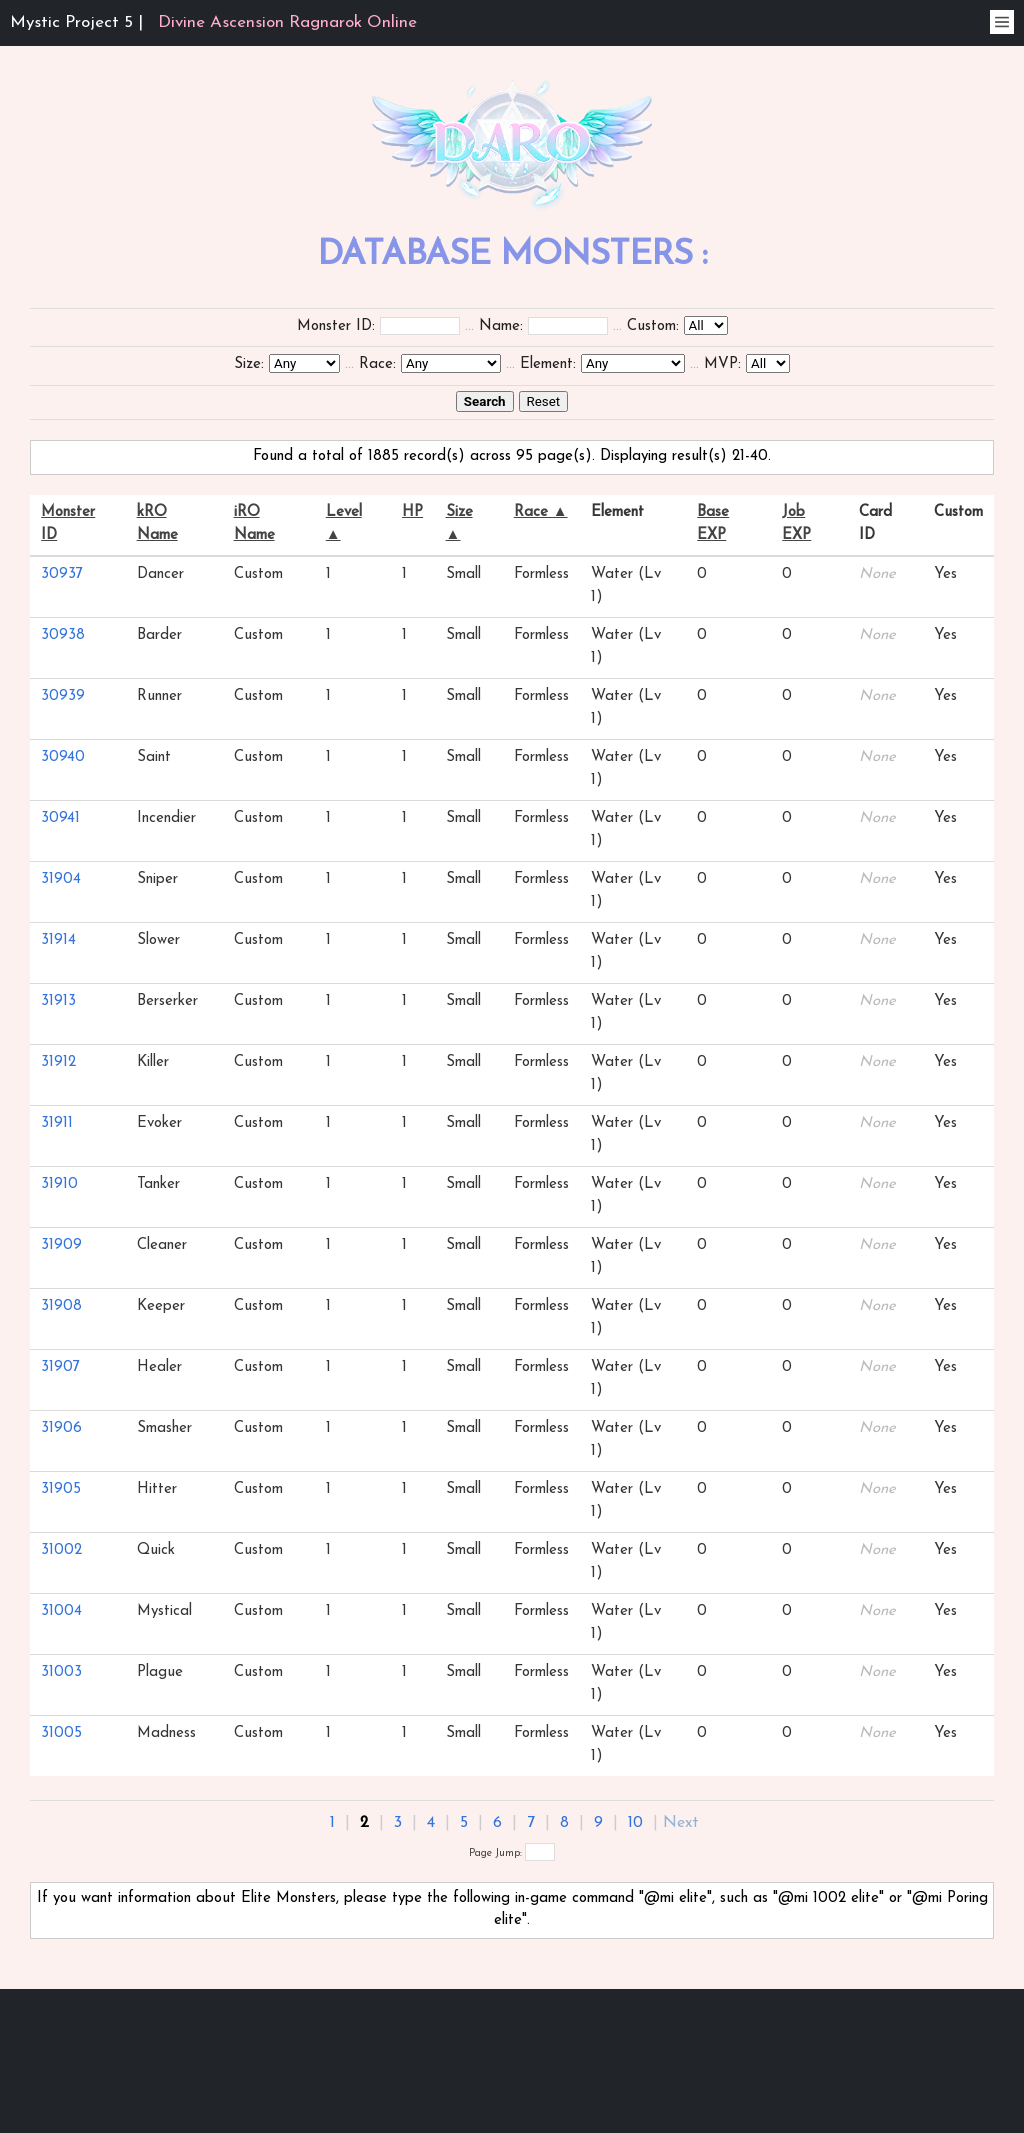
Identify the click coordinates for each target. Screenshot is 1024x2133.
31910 (59, 1184)
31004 (61, 1611)
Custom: (653, 326)
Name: (501, 326)
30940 (63, 757)
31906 (61, 1428)
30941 (60, 818)
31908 (61, 1306)
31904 (61, 879)
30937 (62, 574)
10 (635, 1823)
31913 (58, 1001)
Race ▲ (541, 512)
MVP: (722, 364)
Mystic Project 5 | (213, 22)
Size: (249, 364)
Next (681, 1823)
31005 (61, 1733)
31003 (61, 1672)
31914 (58, 940)
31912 (58, 1062)
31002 (61, 1550)
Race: (377, 364)
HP (412, 512)
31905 (61, 1489)
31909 (61, 1245)
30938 (63, 635)
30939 (63, 696)
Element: (548, 364)
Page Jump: (512, 1853)
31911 (57, 1123)
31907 (60, 1367)
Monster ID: (336, 326)
